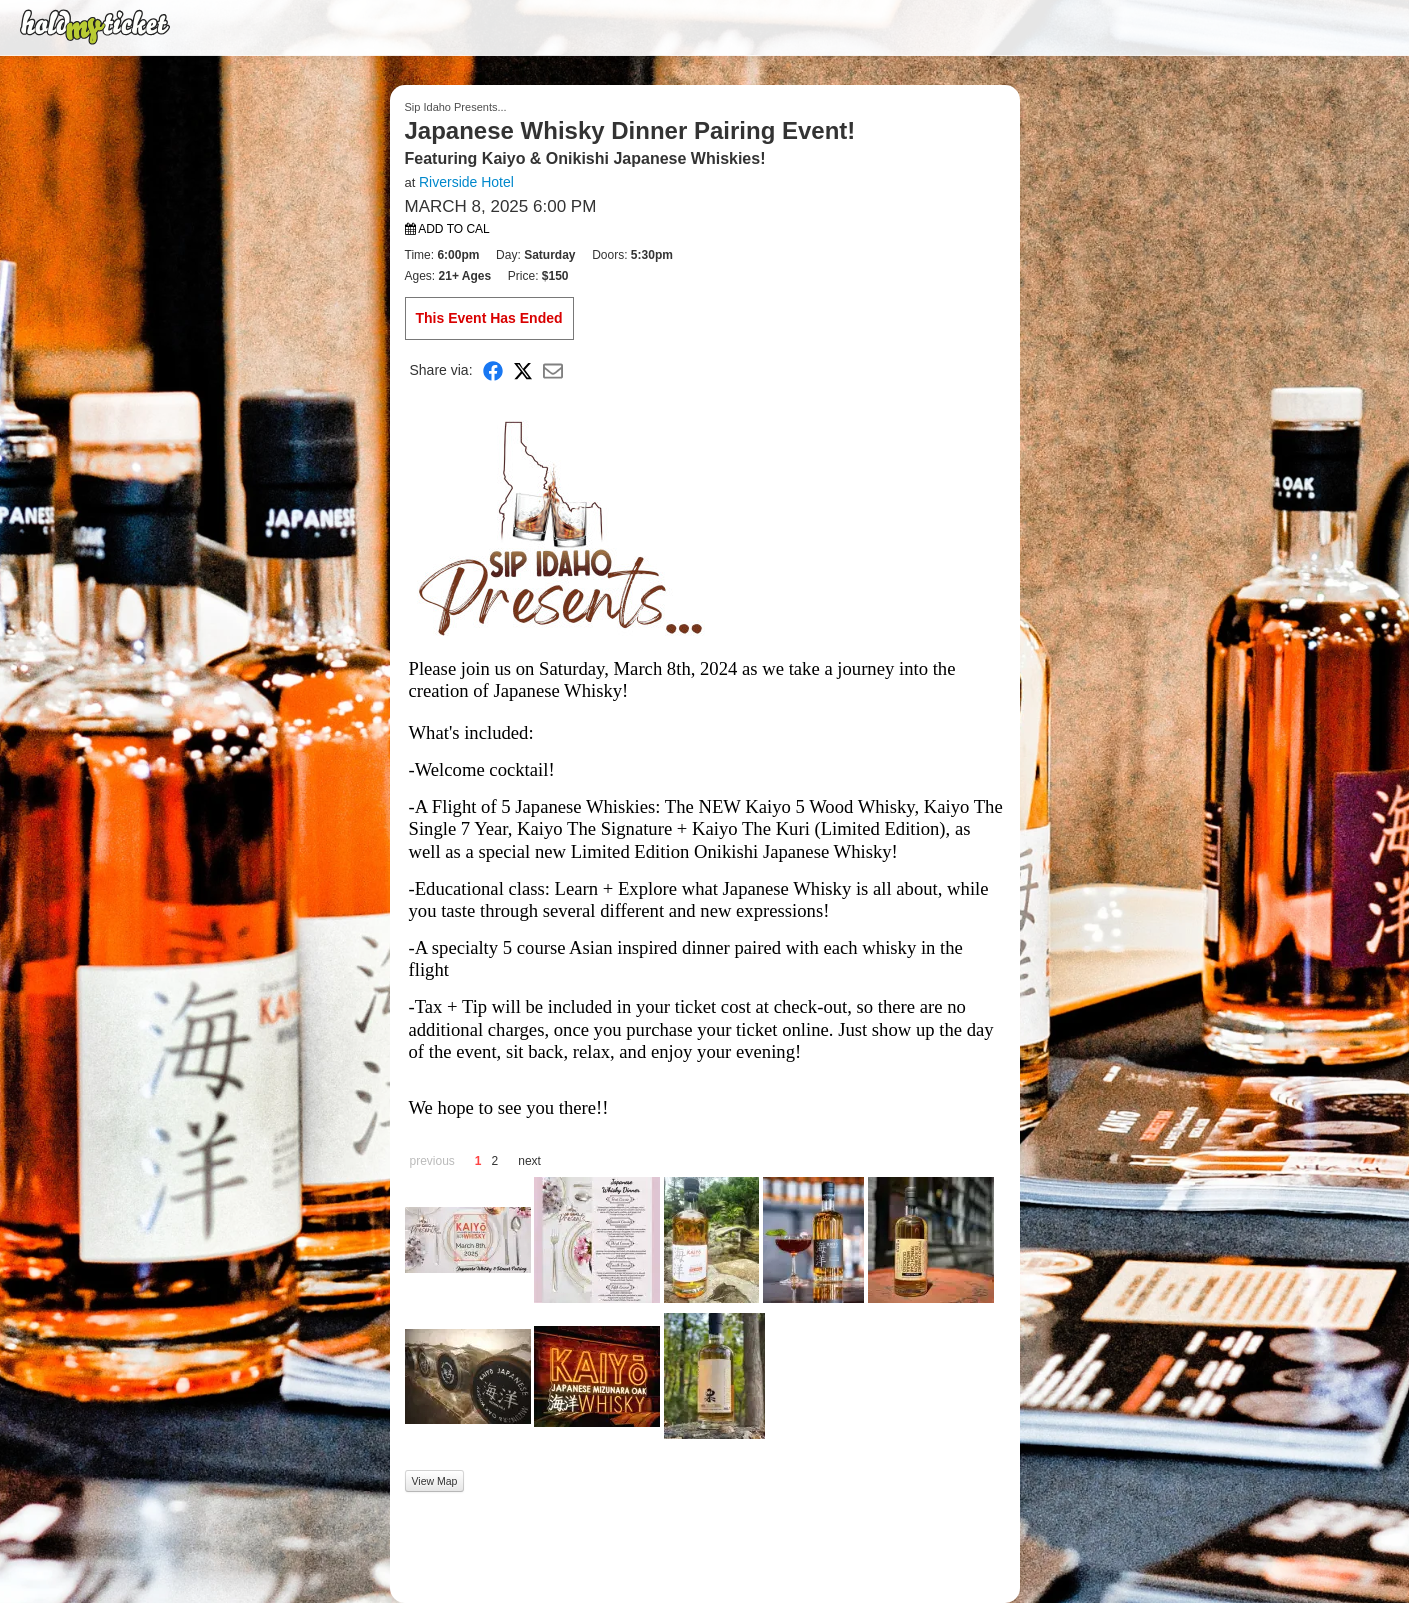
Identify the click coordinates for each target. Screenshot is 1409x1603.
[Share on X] (523, 370)
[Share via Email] (553, 370)
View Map (435, 1481)
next (529, 1161)
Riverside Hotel (466, 182)
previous (432, 1161)
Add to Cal (447, 229)
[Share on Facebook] (493, 370)
